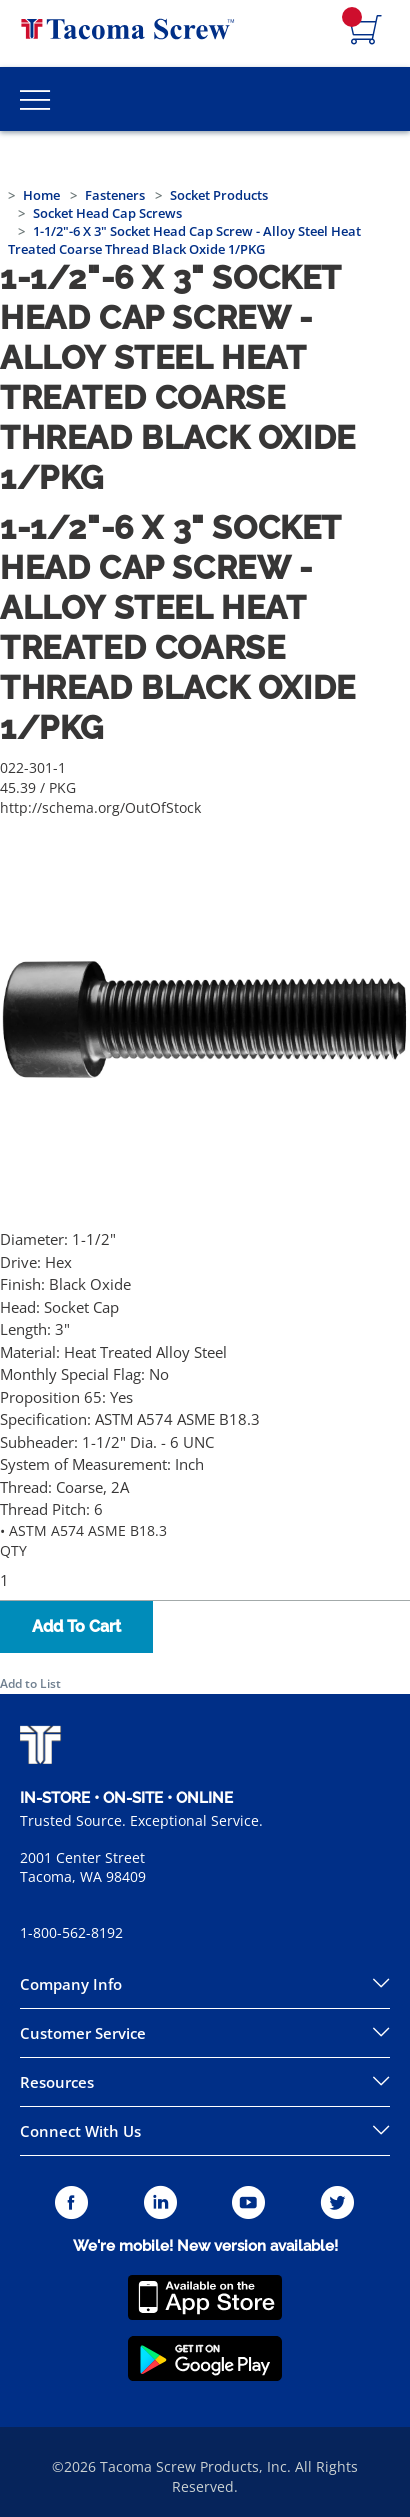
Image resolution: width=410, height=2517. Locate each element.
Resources (57, 2082)
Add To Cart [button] (76, 1626)
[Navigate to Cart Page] (366, 31)
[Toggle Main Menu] (35, 99)
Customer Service (83, 2033)
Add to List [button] (30, 1683)
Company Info (71, 1984)
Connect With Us (80, 2131)
